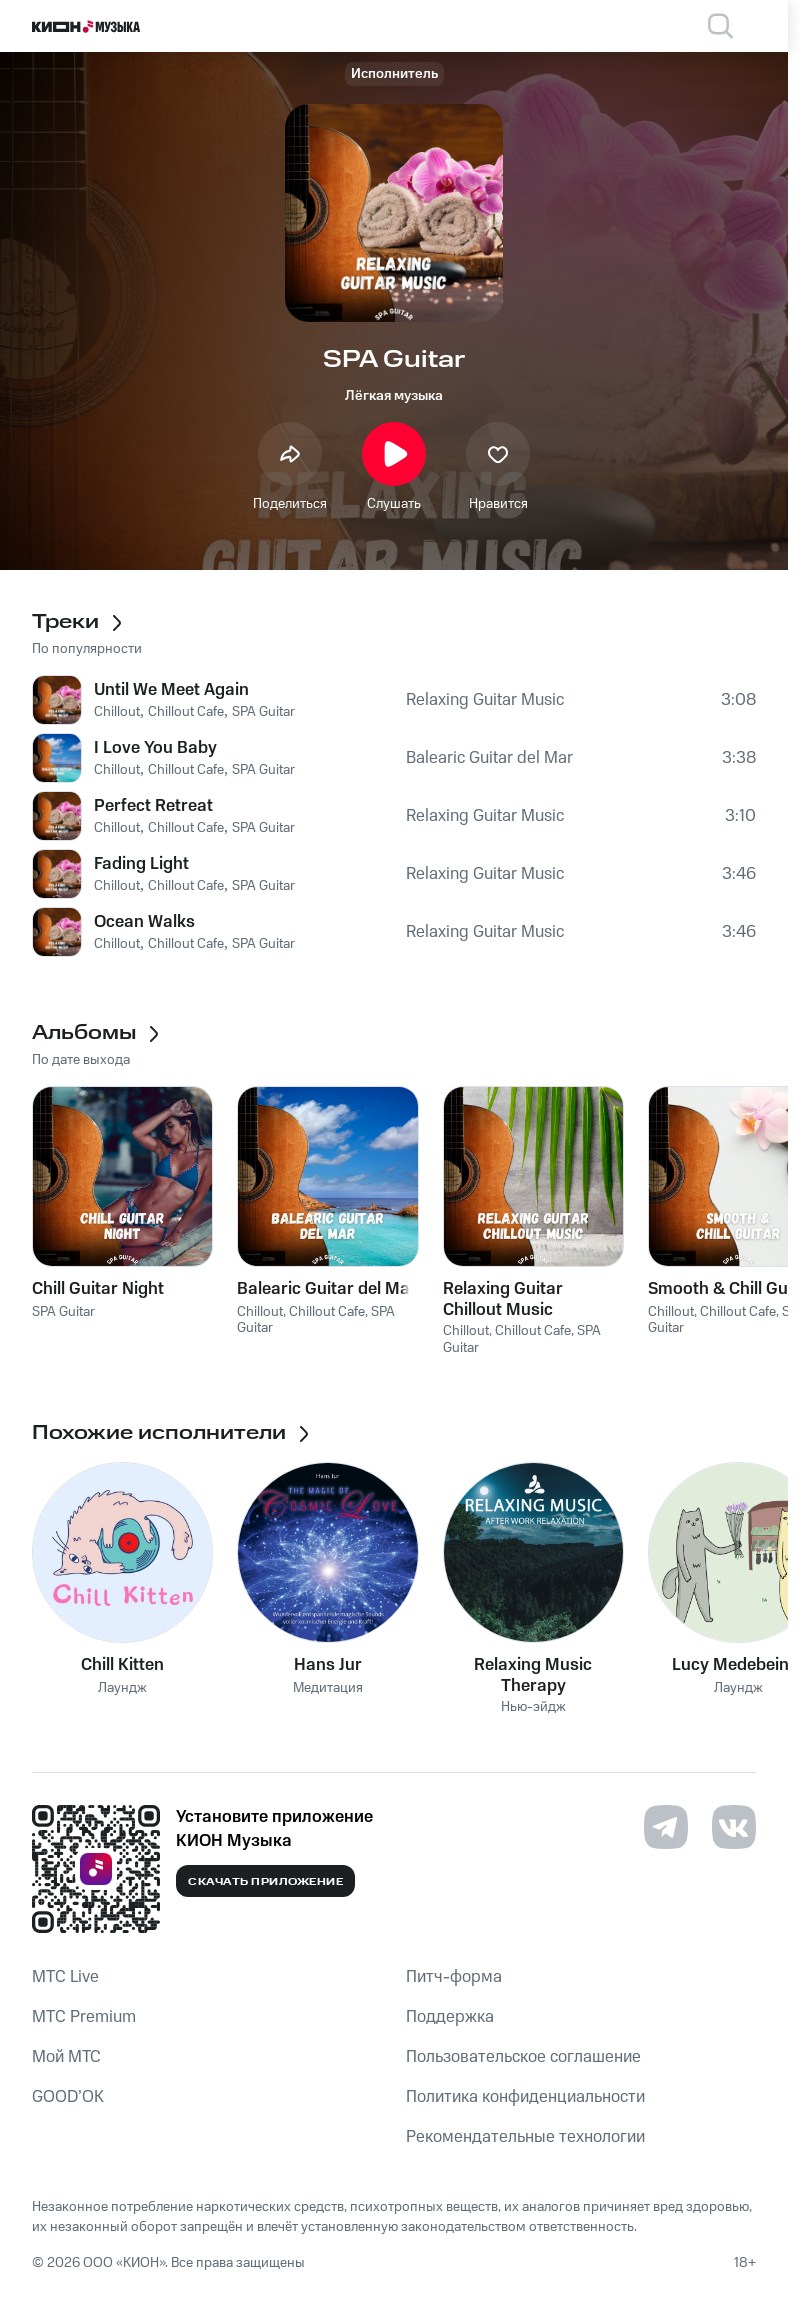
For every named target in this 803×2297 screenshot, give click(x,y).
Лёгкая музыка (394, 396)
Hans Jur (328, 1665)
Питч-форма (454, 1977)
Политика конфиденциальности (525, 2097)
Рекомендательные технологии (525, 2137)
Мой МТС (66, 2057)
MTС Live (65, 1977)
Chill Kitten (122, 1665)
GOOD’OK (68, 2097)
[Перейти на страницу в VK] (734, 1827)
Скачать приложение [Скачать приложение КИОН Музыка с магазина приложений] (265, 1882)
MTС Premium (84, 2017)
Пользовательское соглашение (523, 2057)
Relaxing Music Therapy (533, 1675)
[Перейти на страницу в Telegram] (666, 1827)
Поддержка (450, 2017)
